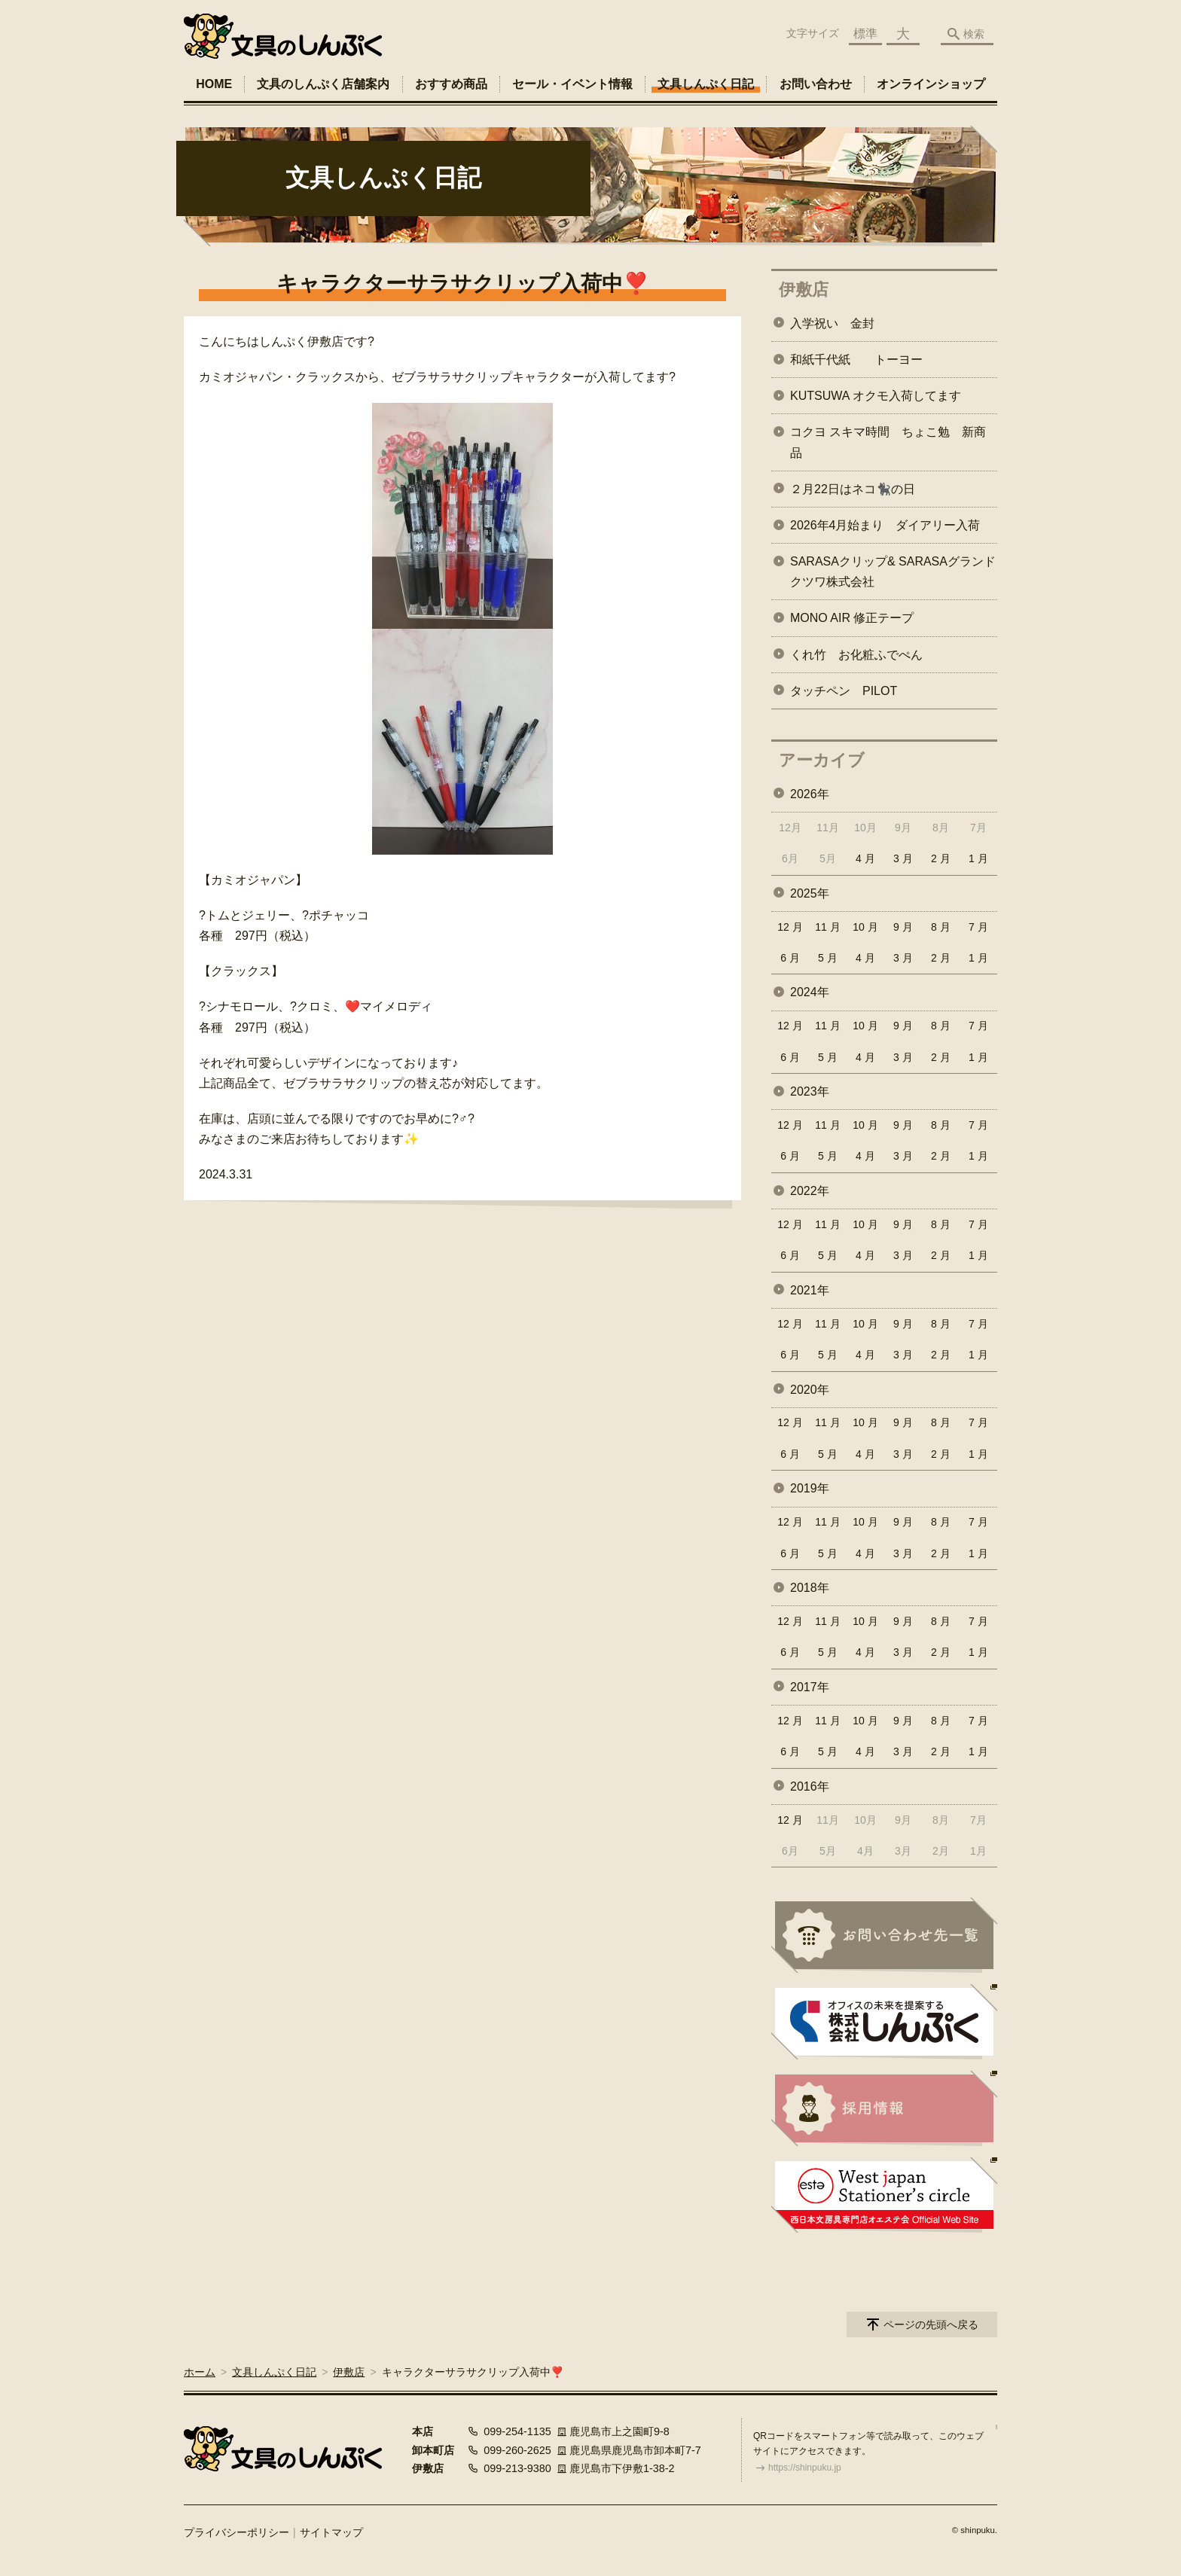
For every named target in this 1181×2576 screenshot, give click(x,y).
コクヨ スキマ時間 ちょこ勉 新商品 (888, 442)
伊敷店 (804, 289)
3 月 (903, 858)
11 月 (827, 927)
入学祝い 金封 (832, 323)
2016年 (809, 1786)
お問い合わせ (816, 84)
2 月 (941, 858)
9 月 (903, 927)
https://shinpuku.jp (804, 2467)
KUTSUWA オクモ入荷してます (875, 395)
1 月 (978, 858)
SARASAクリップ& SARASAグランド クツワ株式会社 (893, 571)
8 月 (941, 927)
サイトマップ (331, 2532)
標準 (865, 33)
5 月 (828, 958)
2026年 (809, 794)
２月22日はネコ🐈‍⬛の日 (852, 489)
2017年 (809, 1687)
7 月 (978, 927)
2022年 (809, 1190)
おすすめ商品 (451, 84)
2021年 (809, 1290)
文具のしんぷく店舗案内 (323, 84)
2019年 (809, 1488)
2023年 (809, 1091)
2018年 (809, 1587)
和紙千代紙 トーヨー (856, 359)
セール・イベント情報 (572, 84)
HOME (214, 84)
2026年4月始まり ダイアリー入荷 (885, 525)
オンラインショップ (931, 84)
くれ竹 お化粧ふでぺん (856, 654)
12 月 (789, 927)
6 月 (790, 958)
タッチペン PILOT (843, 690)
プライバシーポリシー (236, 2532)
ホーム (199, 2372)
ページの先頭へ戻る (930, 2324)
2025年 (809, 893)
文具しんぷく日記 (706, 84)
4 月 (865, 858)
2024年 (809, 992)
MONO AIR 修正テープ (852, 617)
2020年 (809, 1389)
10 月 (865, 927)
